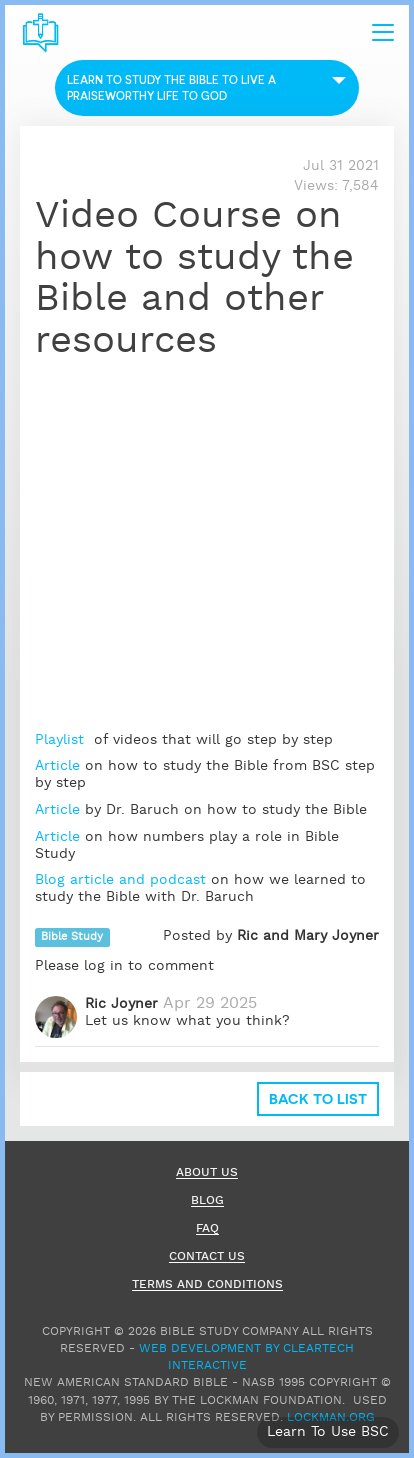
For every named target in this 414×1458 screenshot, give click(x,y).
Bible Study (72, 937)
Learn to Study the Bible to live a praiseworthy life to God (171, 87)
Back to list (318, 1098)
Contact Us (207, 1257)
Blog (207, 1201)
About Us (207, 1173)
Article (57, 766)
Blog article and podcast (120, 880)
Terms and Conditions (207, 1285)
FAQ (207, 1229)
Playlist (62, 740)
